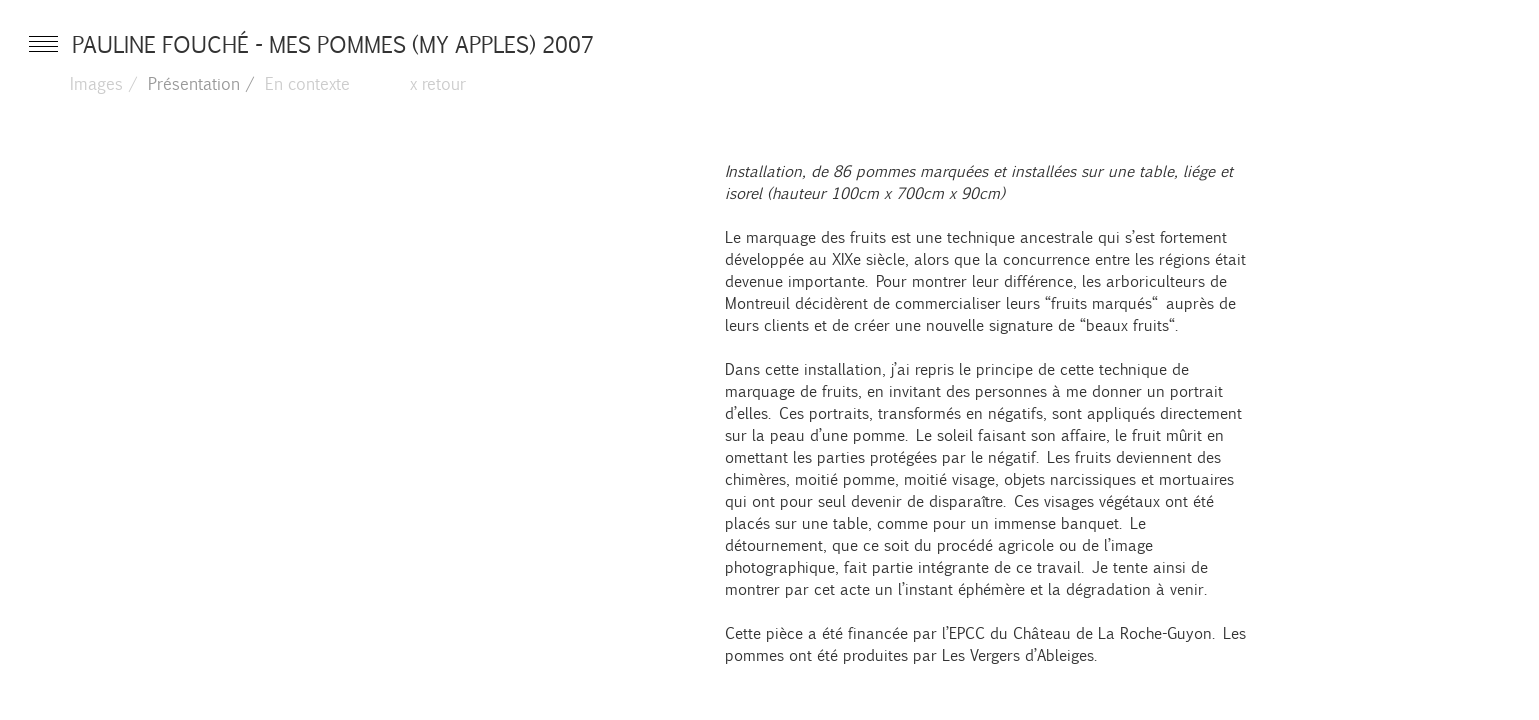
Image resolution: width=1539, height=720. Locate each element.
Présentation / (201, 83)
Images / (104, 83)
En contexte (307, 83)
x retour (438, 83)
